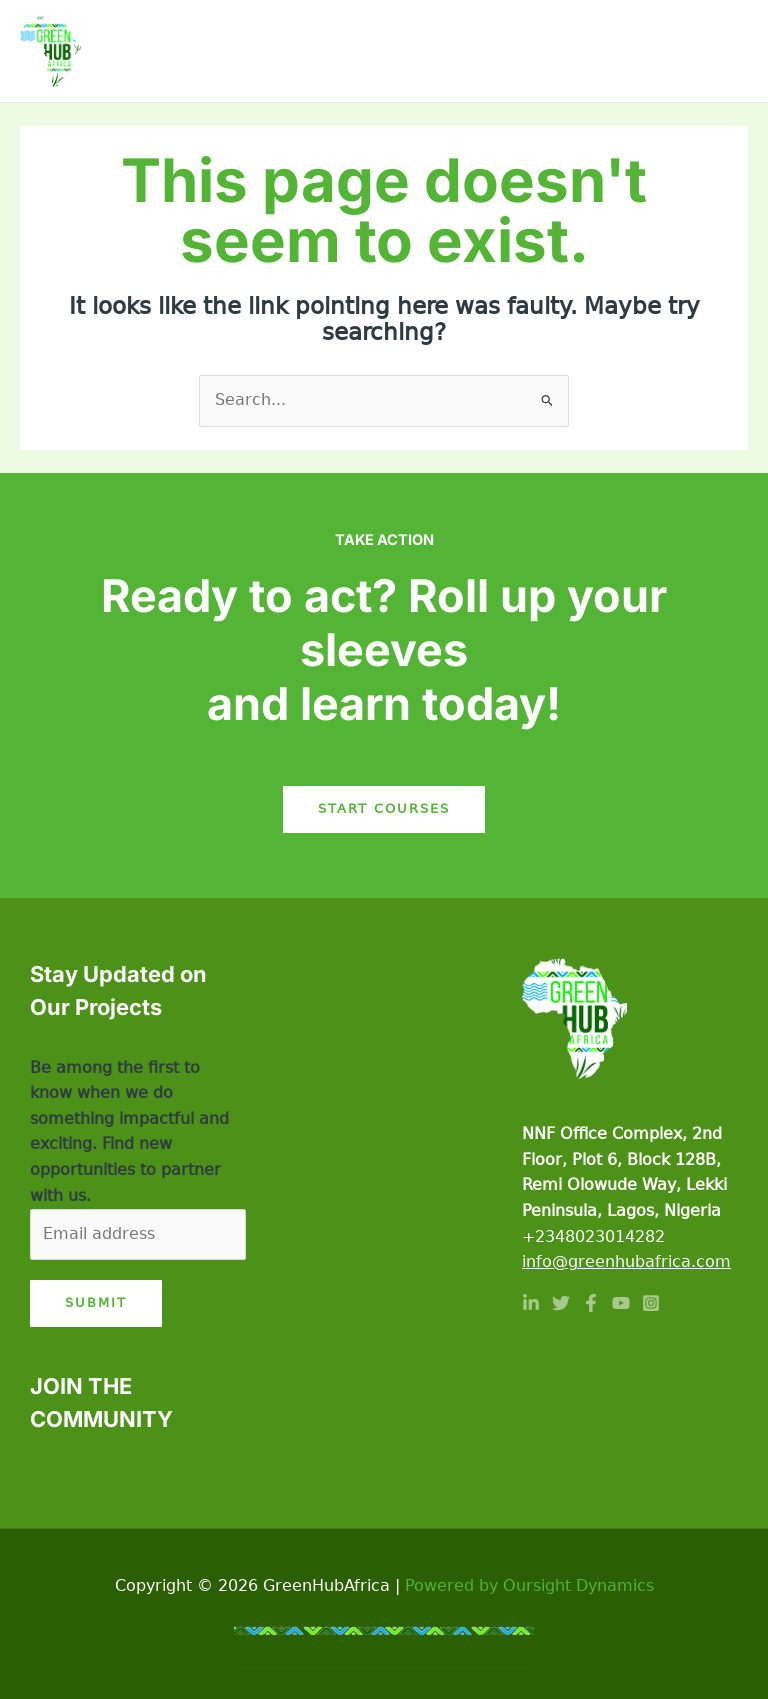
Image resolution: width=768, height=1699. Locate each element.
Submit (96, 1302)
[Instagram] (651, 1303)
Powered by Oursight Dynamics (529, 1586)
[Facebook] (591, 1303)
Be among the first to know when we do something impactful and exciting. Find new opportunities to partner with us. (129, 1132)
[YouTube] (621, 1303)
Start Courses (384, 808)
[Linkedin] (531, 1303)
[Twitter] (561, 1303)
